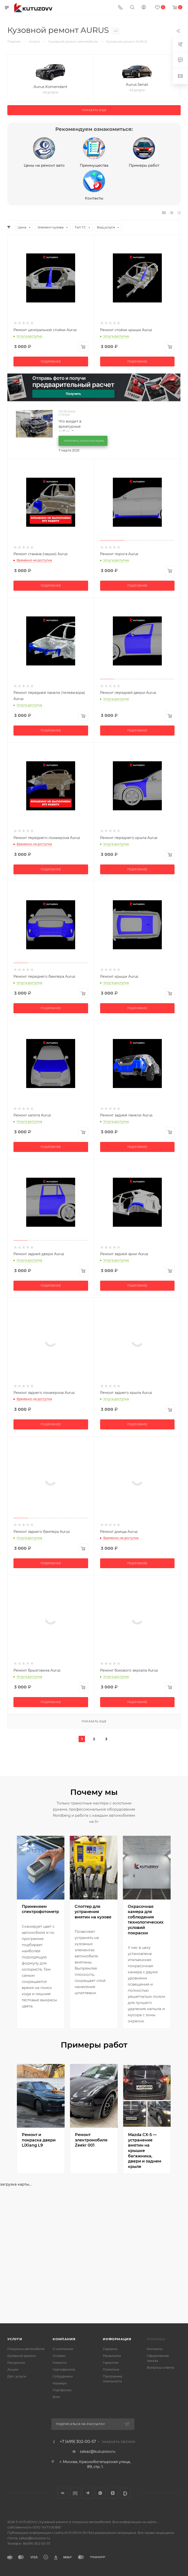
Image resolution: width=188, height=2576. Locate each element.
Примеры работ (144, 152)
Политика (111, 2369)
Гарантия (110, 2362)
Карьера (60, 2383)
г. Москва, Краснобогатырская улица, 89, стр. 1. (95, 2464)
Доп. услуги (16, 2376)
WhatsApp (100, 2493)
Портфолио (62, 2390)
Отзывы (59, 2356)
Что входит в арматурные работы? (70, 426)
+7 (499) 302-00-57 (78, 2442)
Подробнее (51, 361)
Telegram (87, 2493)
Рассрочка (16, 2362)
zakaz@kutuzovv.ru (97, 2451)
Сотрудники (63, 2376)
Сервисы (110, 2349)
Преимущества (94, 152)
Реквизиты (112, 2356)
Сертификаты (64, 2369)
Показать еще (94, 110)
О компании (63, 2349)
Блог (56, 2397)
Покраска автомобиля (26, 2349)
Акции (12, 2369)
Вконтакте (63, 2493)
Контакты (94, 185)
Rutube (75, 2493)
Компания (64, 2339)
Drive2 (125, 2493)
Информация (117, 2339)
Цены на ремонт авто (44, 152)
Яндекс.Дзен (112, 2493)
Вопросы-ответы (160, 2367)
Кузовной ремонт (21, 2356)
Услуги (14, 2339)
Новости (60, 2362)
